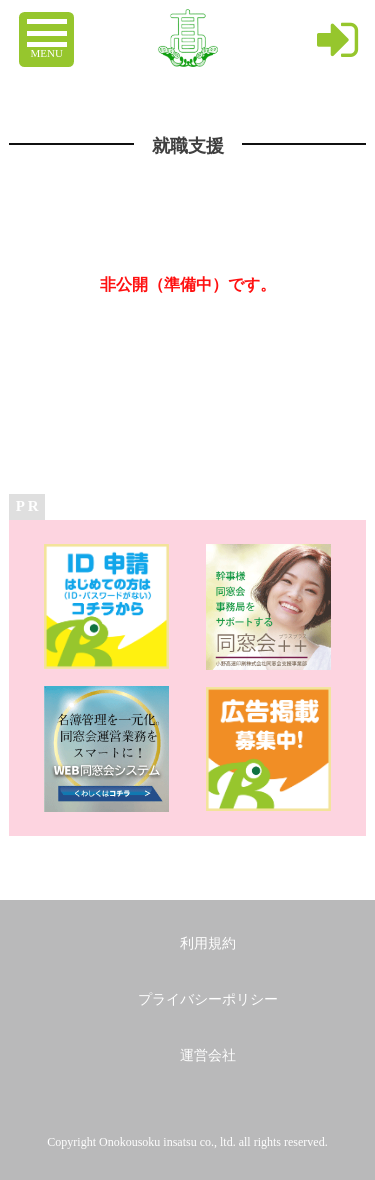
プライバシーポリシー (208, 999)
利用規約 (208, 943)
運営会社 (208, 1055)
